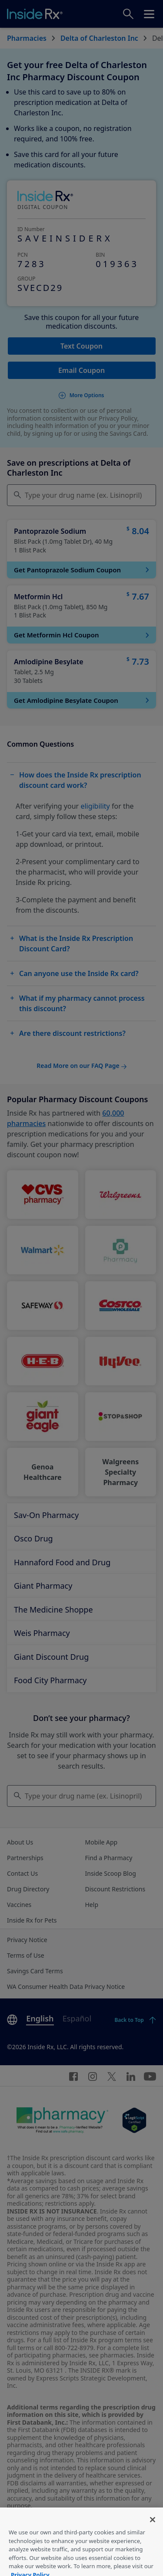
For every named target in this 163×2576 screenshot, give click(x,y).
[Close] (152, 2533)
